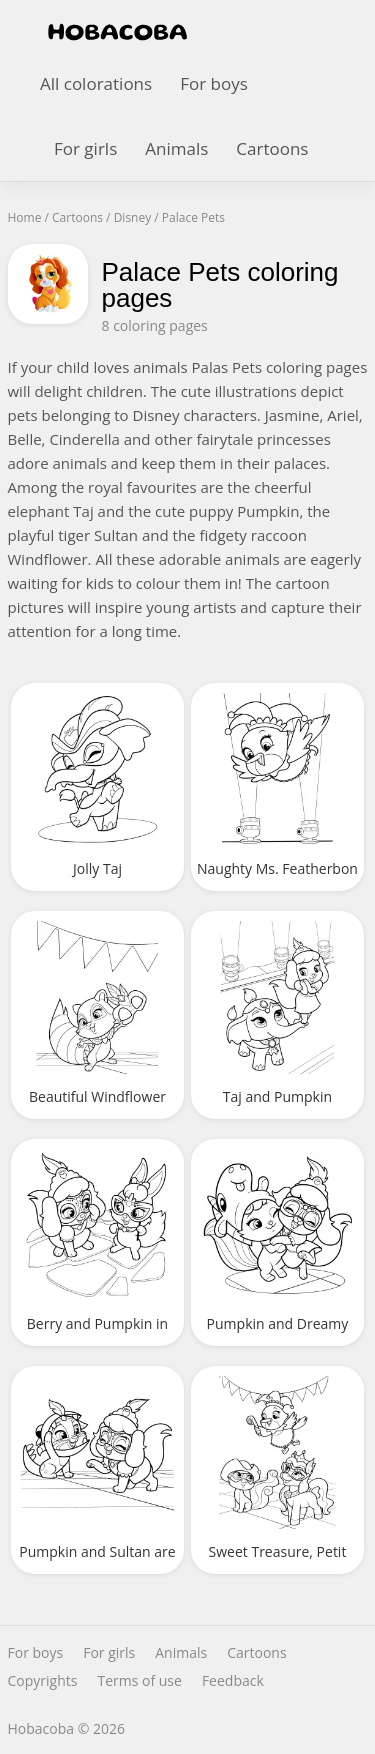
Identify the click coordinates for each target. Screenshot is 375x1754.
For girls (85, 148)
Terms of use (139, 1681)
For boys (214, 83)
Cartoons (272, 148)
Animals (176, 148)
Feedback (233, 1681)
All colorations (96, 83)
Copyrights (43, 1681)
